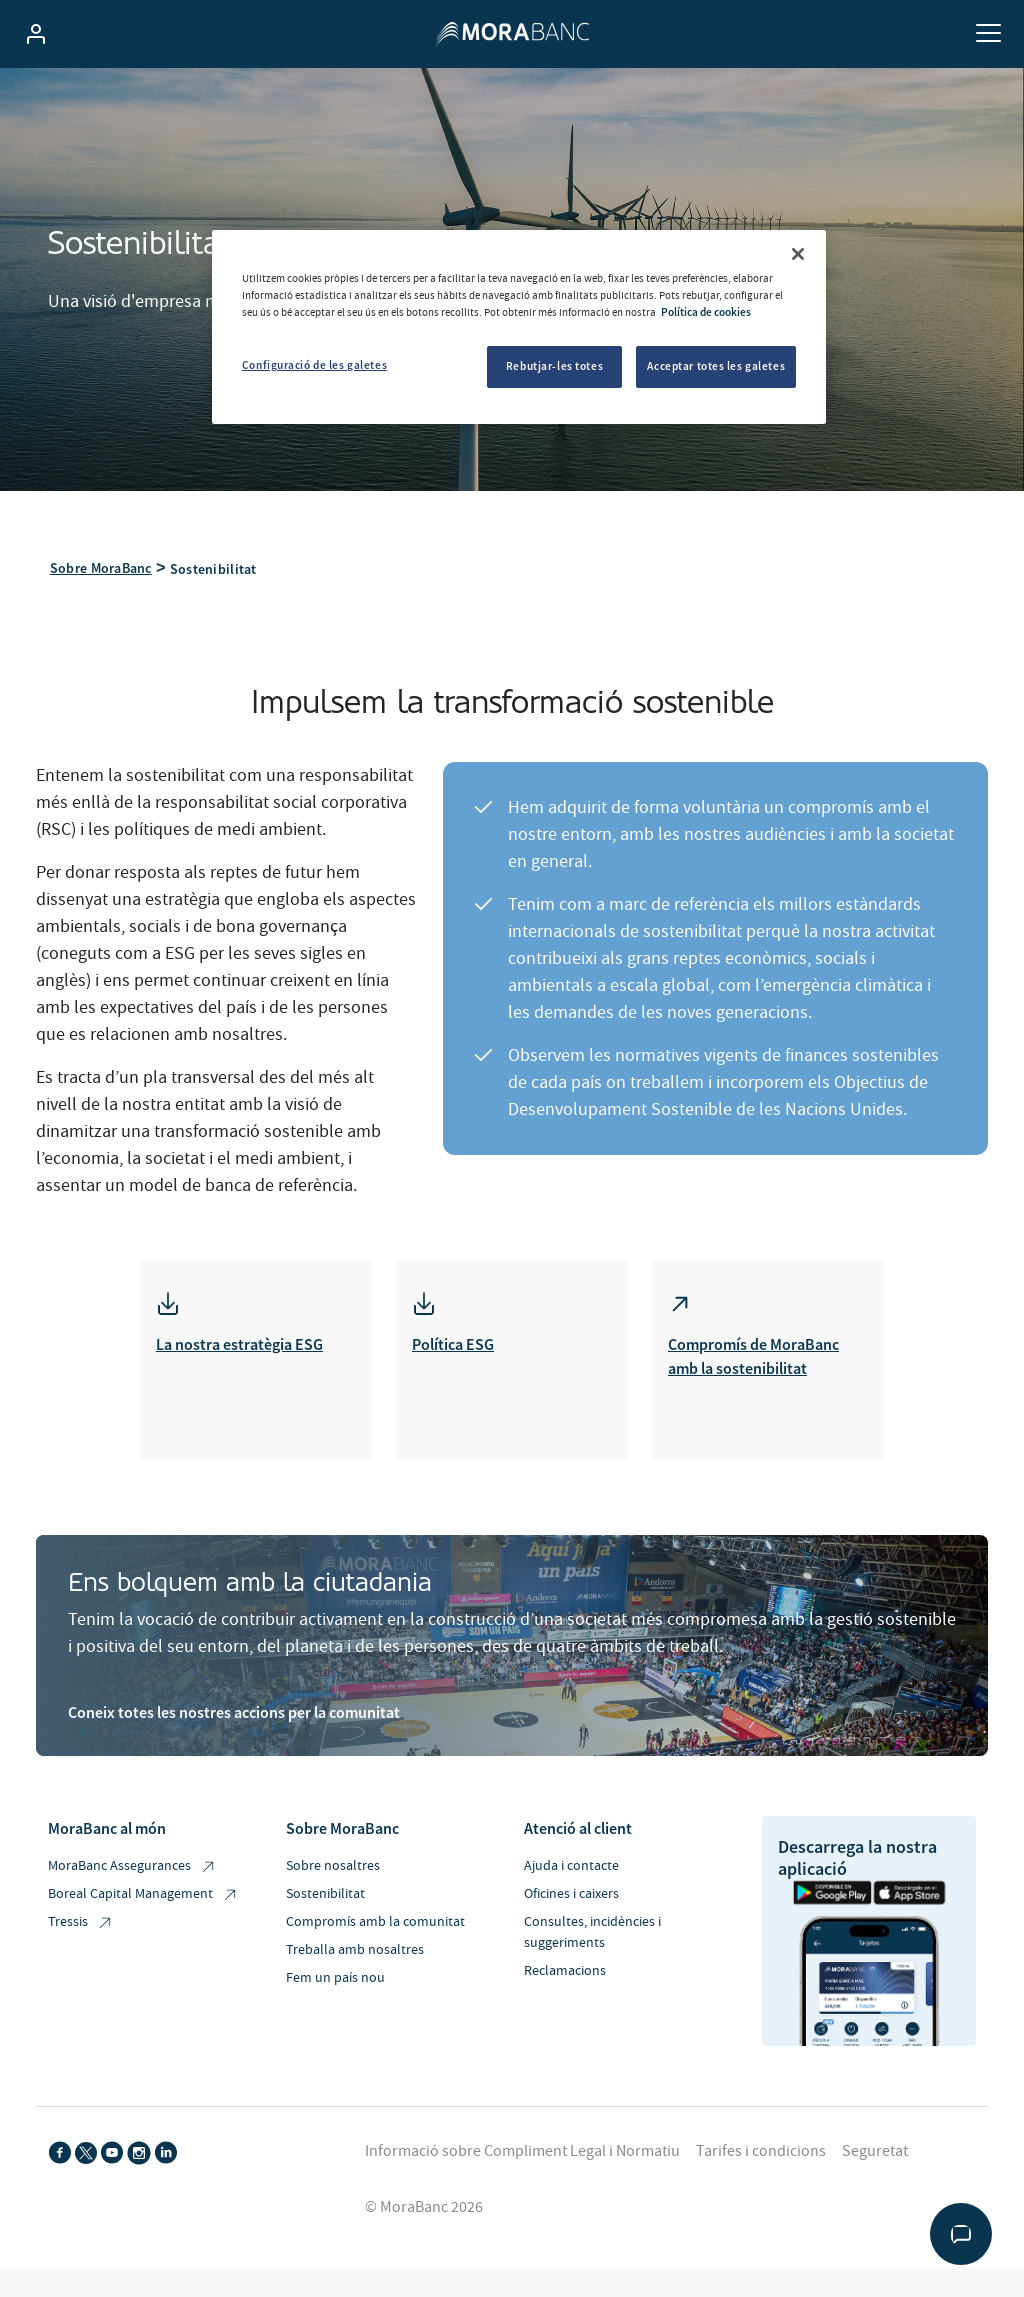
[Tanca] (798, 254)
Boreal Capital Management (143, 1897)
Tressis (81, 1925)
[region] (519, 327)
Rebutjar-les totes (554, 366)
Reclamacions (565, 1974)
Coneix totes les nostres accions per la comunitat (234, 1715)
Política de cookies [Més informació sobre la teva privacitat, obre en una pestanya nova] (706, 312)
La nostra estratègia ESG (239, 1347)
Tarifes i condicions (761, 2154)
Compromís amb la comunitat (375, 1925)
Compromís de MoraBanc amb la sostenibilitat (753, 1359)
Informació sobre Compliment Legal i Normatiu (522, 2154)
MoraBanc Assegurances (132, 1869)
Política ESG (453, 1347)
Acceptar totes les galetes (716, 366)
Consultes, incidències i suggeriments (592, 1935)
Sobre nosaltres (333, 1869)
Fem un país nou (335, 1981)
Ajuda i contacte (571, 1869)
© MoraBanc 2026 (424, 2210)
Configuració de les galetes (314, 365)
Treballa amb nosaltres (355, 1953)
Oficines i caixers (571, 1897)
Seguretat (875, 2154)
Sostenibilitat (325, 1897)
